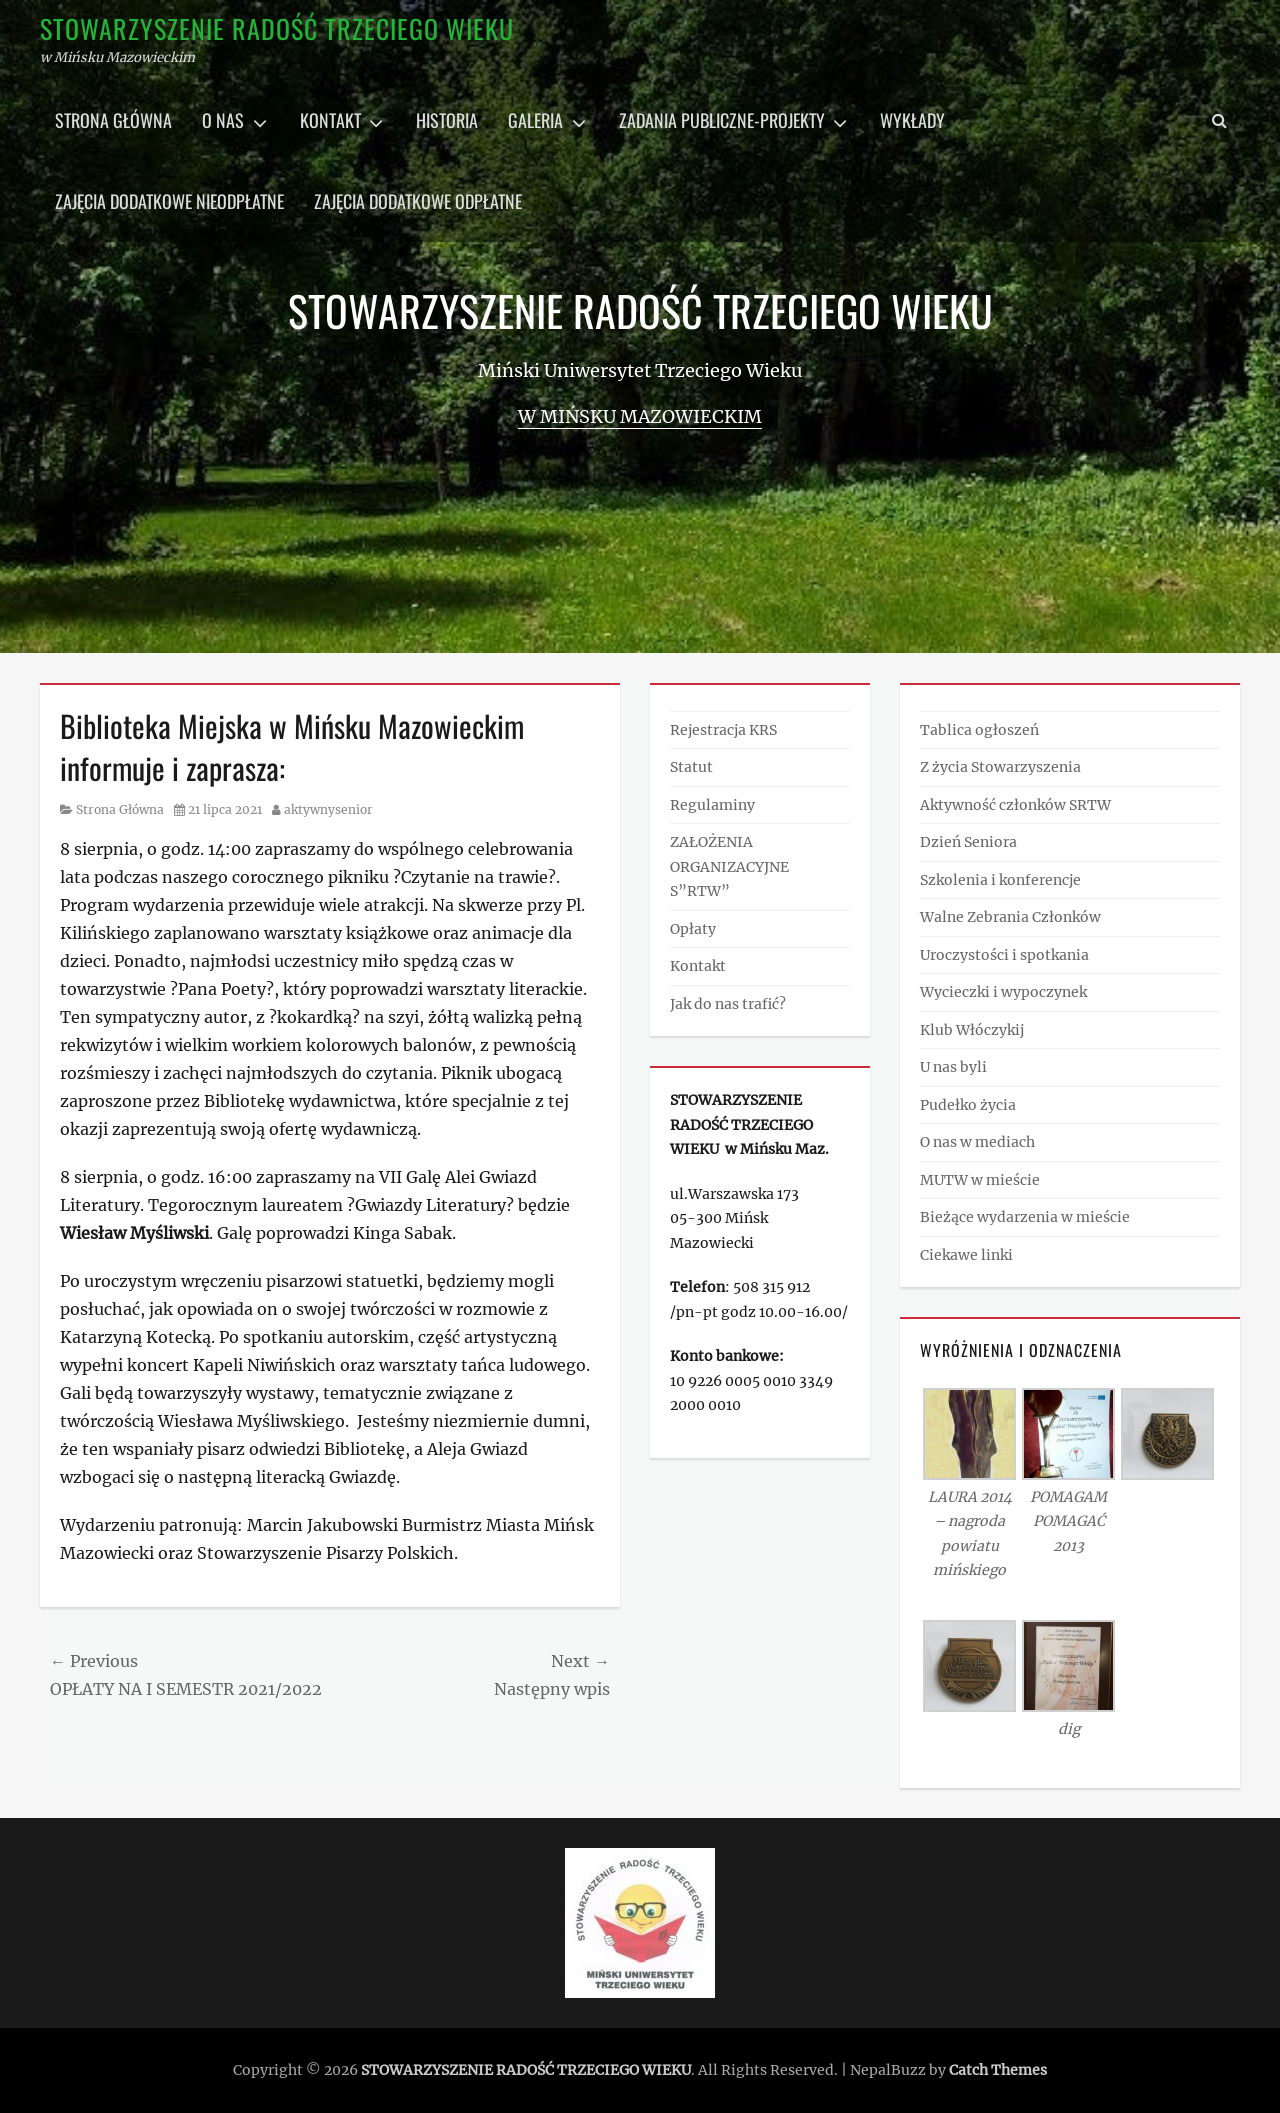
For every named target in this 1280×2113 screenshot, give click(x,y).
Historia (447, 120)
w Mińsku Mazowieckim (640, 416)
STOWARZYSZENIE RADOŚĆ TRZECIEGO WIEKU (277, 28)
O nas (223, 120)
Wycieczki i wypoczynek (1003, 992)
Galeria (535, 120)
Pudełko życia (968, 1105)
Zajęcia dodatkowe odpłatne (418, 201)
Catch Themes (998, 2070)
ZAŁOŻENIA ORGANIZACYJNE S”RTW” (729, 866)
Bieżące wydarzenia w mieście (1025, 1217)
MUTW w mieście (980, 1180)
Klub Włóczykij (972, 1030)
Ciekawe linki (966, 1255)
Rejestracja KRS (723, 730)
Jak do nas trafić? (728, 1004)
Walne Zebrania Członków (1010, 917)
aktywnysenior (328, 809)
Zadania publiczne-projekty (722, 120)
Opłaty (693, 929)
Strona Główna (120, 809)
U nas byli (953, 1067)
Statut (691, 767)
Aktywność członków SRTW (1015, 805)
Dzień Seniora (968, 842)
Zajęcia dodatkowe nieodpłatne (169, 201)
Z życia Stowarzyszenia (1000, 767)
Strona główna (113, 120)
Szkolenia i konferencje (1000, 880)
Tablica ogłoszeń (979, 730)
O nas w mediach (977, 1142)
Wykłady (912, 120)
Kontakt (330, 120)
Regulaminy (712, 805)
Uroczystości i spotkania (1004, 955)
